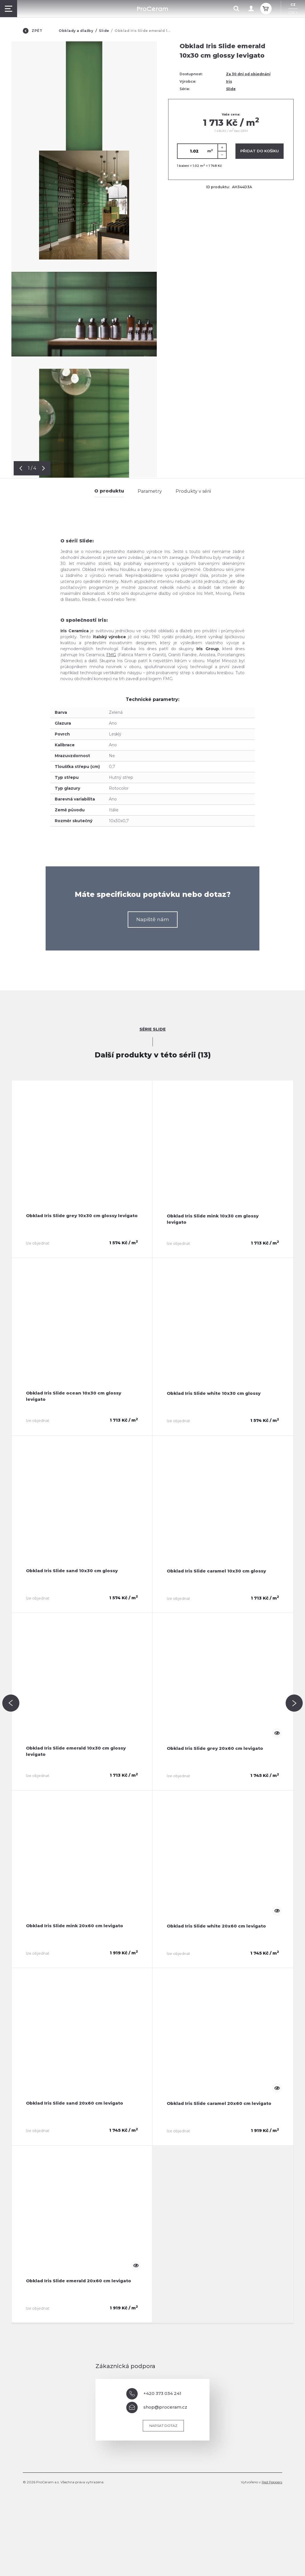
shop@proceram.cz (156, 2407)
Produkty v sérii (193, 491)
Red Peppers (272, 2482)
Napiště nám (152, 919)
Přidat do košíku (259, 151)
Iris (229, 81)
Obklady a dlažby (76, 31)
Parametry (150, 491)
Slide (104, 31)
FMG (111, 654)
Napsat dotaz (163, 2425)
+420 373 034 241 (153, 2393)
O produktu (109, 491)
